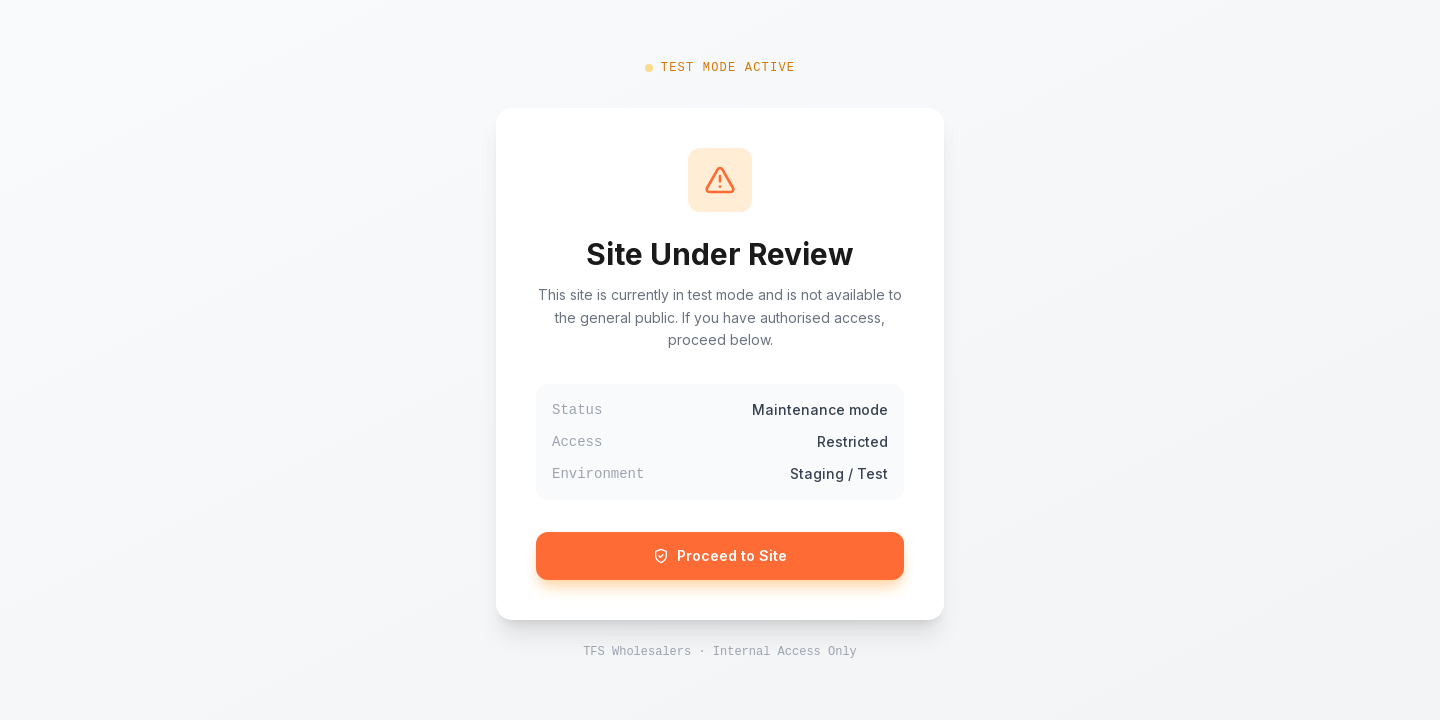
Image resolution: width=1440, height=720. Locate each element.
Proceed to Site (720, 555)
